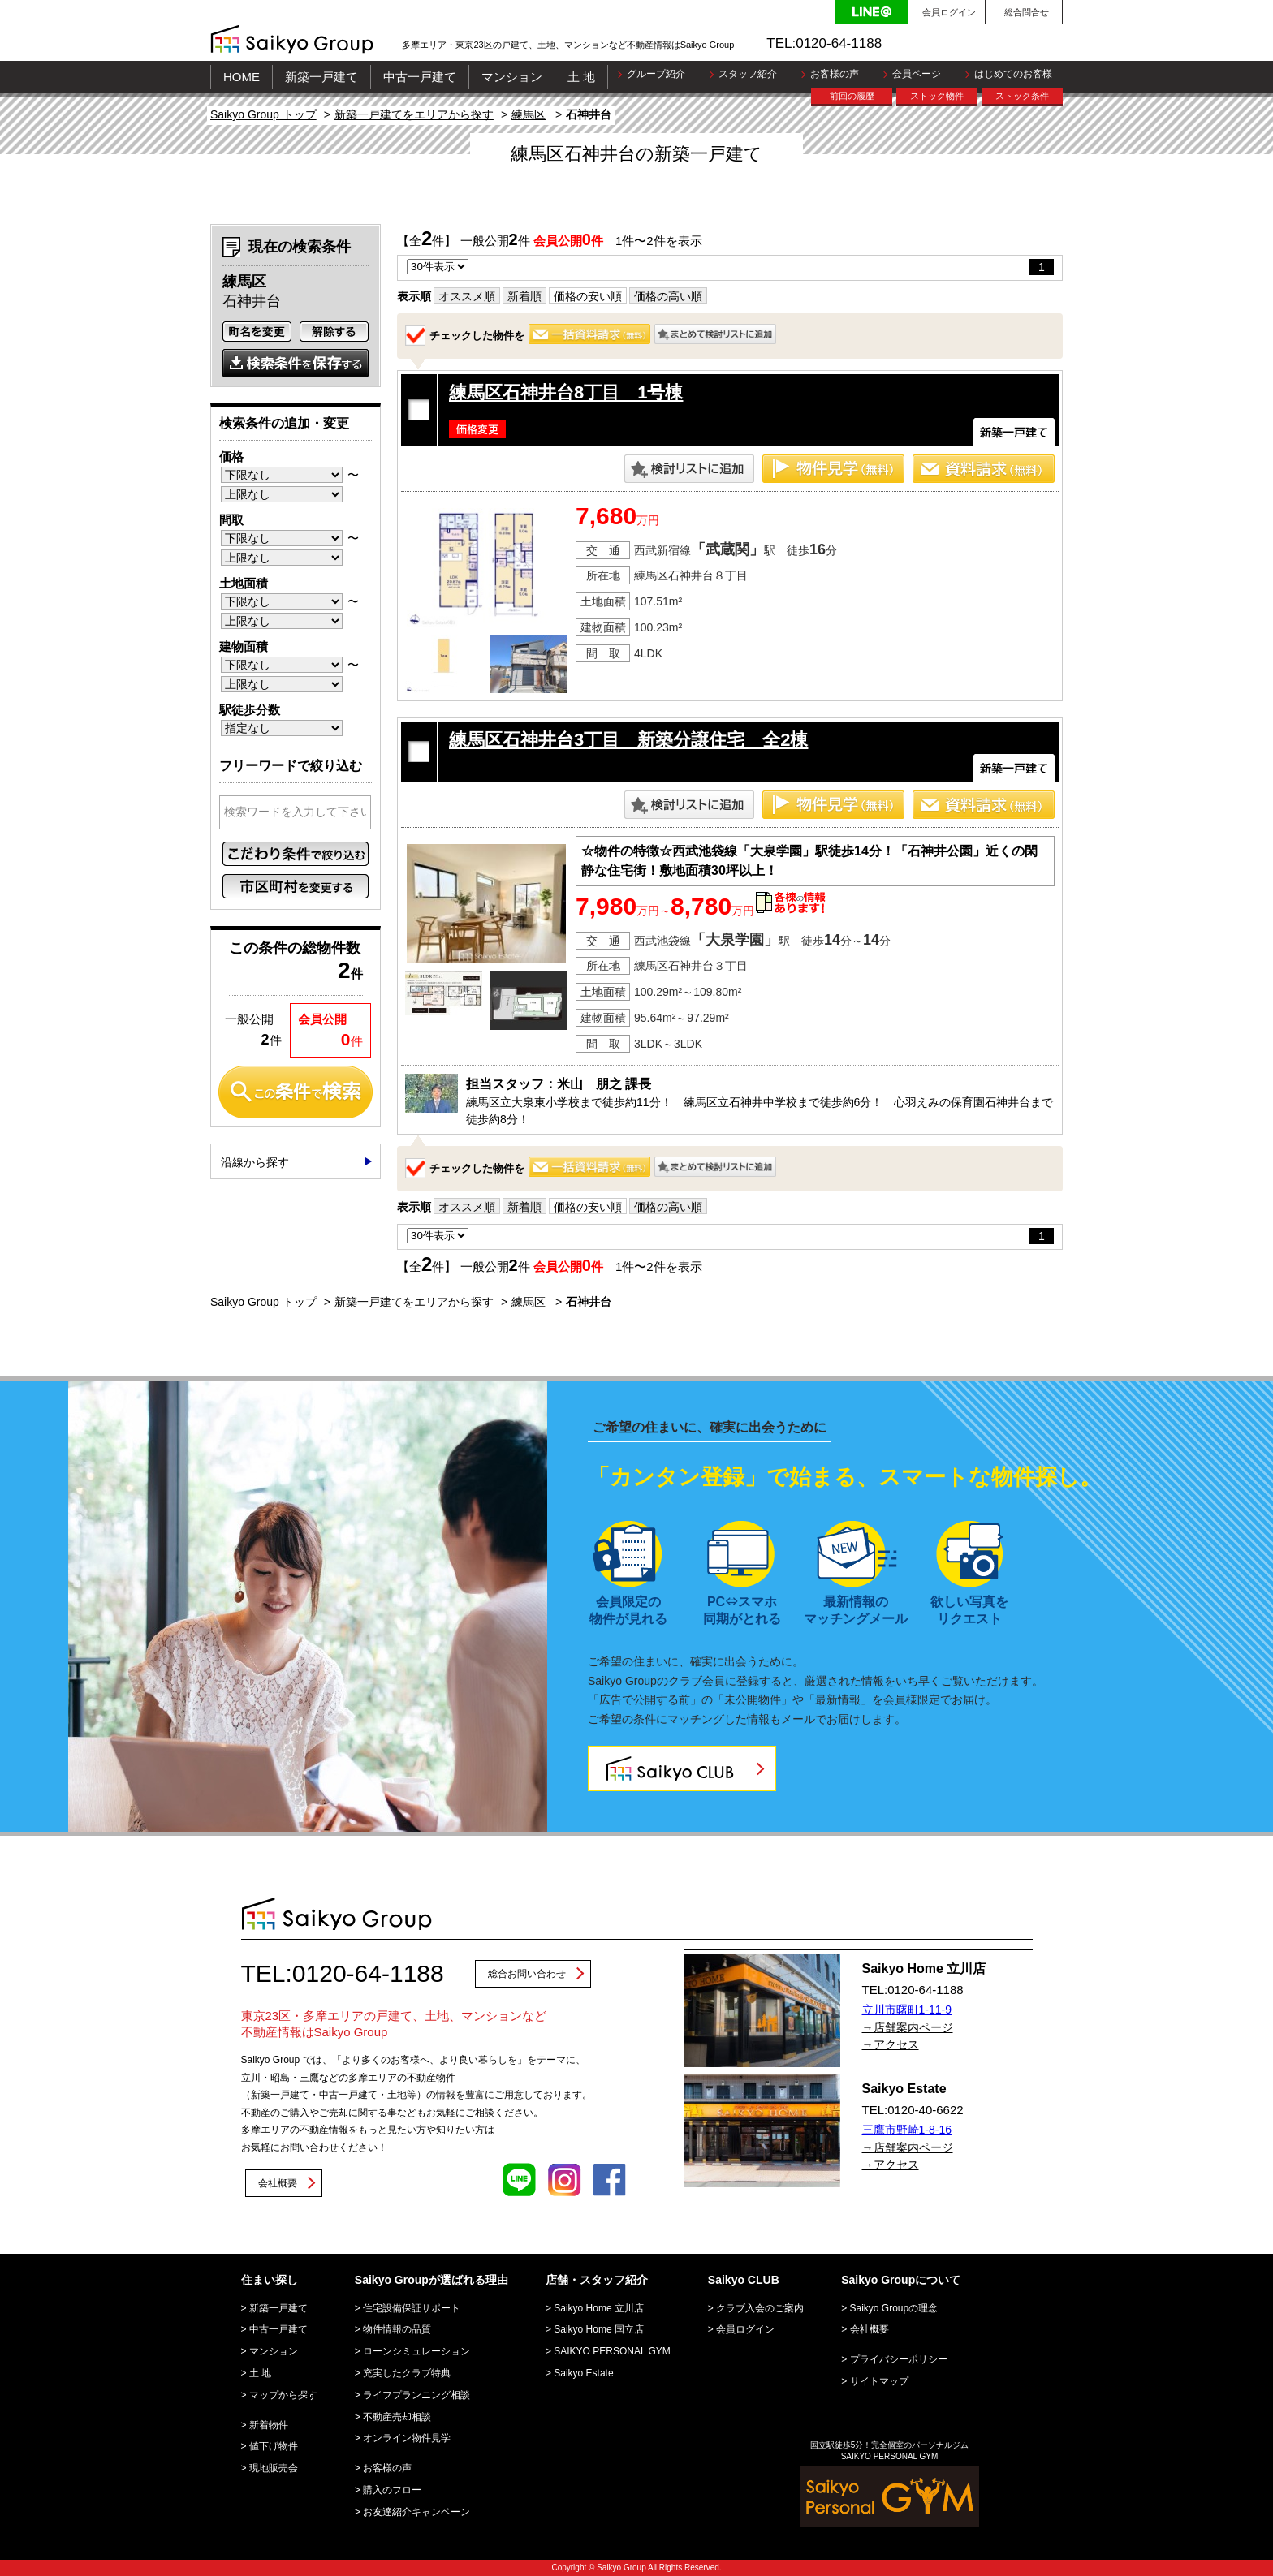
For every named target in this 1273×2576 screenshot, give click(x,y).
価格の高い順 (668, 296)
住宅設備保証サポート (411, 2308)
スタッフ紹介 (747, 74)
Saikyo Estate (583, 2373)
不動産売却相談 (397, 2417)
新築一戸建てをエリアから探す (414, 114)
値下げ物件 (273, 2446)
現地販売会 (273, 2468)
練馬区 (528, 114)
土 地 (581, 77)
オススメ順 (466, 296)
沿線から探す (255, 1162)
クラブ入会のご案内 (760, 2308)
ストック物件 (937, 96)
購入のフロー (392, 2490)
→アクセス (890, 2044)
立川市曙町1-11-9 (907, 2009)
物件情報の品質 (397, 2329)
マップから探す (283, 2395)
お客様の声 (834, 74)
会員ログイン (949, 12)
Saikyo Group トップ (263, 114)
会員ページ (916, 74)
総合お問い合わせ (527, 1973)
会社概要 (277, 2183)
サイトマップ (879, 2381)
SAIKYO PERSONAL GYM (612, 2351)
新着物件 (268, 2425)
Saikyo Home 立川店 (599, 2308)
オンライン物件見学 (407, 2438)
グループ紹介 (656, 74)
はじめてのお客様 (1013, 74)
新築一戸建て (321, 77)
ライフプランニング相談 (416, 2395)
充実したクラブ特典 (407, 2373)
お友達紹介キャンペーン (416, 2512)
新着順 (524, 296)
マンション (511, 77)
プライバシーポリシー (898, 2359)
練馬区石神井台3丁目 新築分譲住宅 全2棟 (628, 740)
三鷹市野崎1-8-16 (907, 2129)
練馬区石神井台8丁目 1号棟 (566, 392)
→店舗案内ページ (907, 2027)
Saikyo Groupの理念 (894, 2308)
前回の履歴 (852, 96)
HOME (241, 77)
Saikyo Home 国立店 (599, 2329)
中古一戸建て (419, 77)
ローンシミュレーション (416, 2351)
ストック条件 (1022, 96)
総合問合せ (1026, 12)
